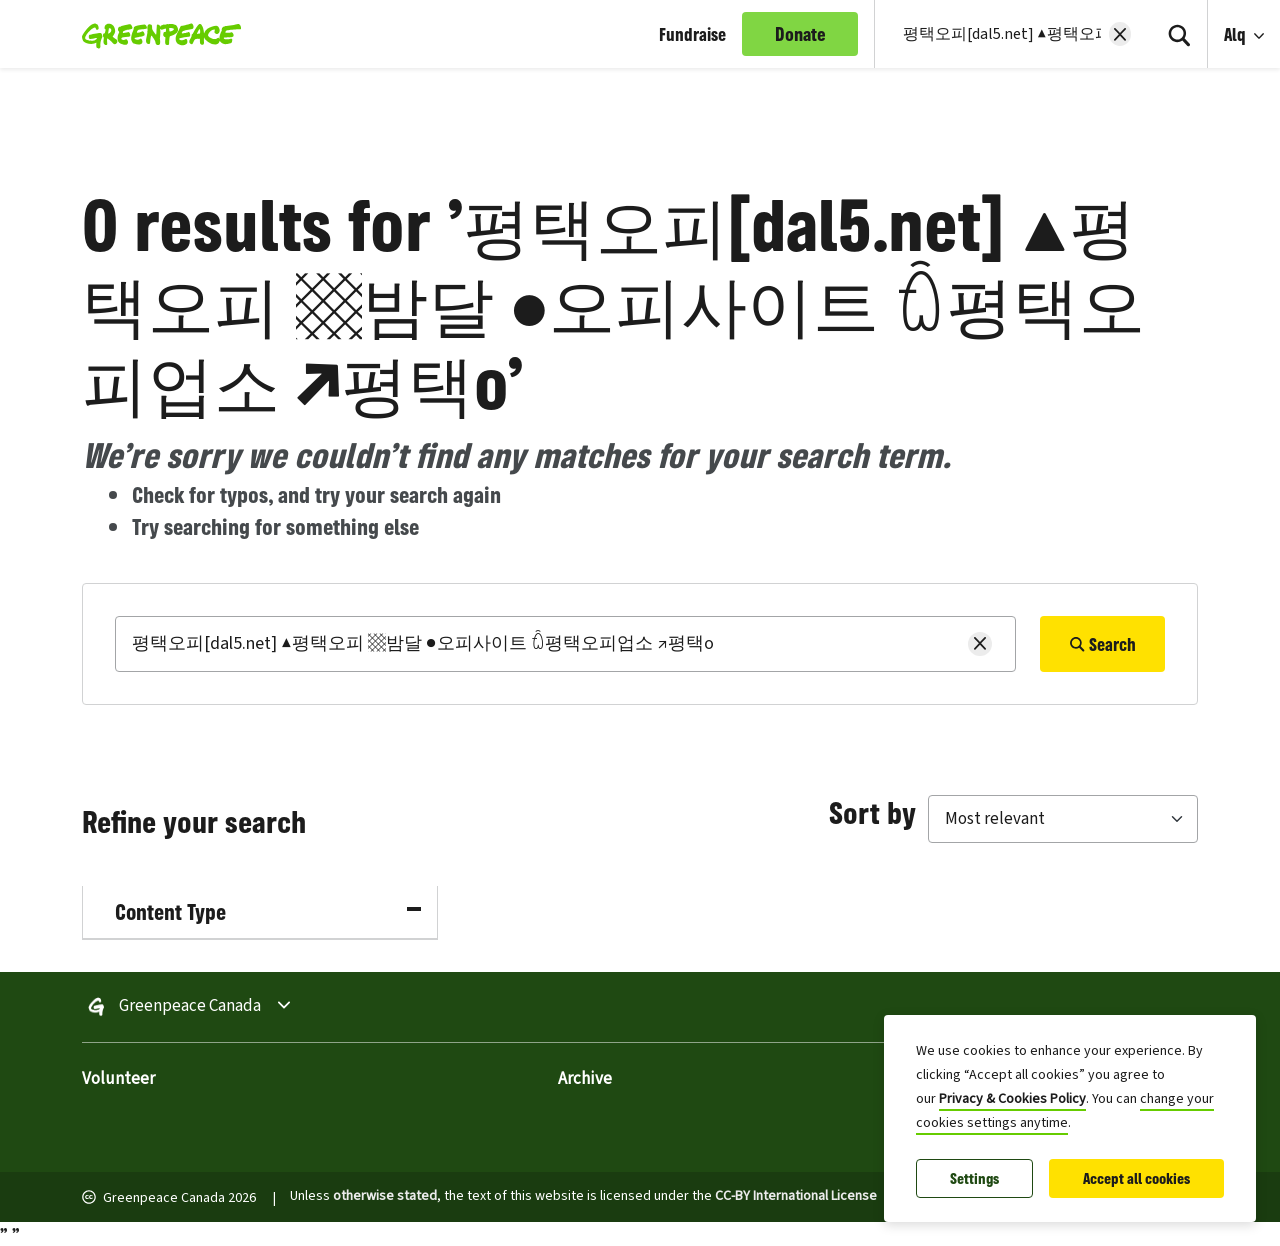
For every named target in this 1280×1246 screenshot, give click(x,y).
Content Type (268, 911)
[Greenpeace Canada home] (155, 34)
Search (1102, 644)
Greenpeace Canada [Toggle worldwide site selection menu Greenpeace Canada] (190, 1007)
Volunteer (118, 1079)
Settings (974, 1178)
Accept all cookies (1136, 1178)
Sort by (872, 812)
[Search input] (1000, 34)
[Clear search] (1120, 34)
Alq (1237, 34)
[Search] (1179, 34)
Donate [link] (800, 34)
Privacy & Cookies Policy (1012, 1099)
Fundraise (692, 34)
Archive (585, 1079)
